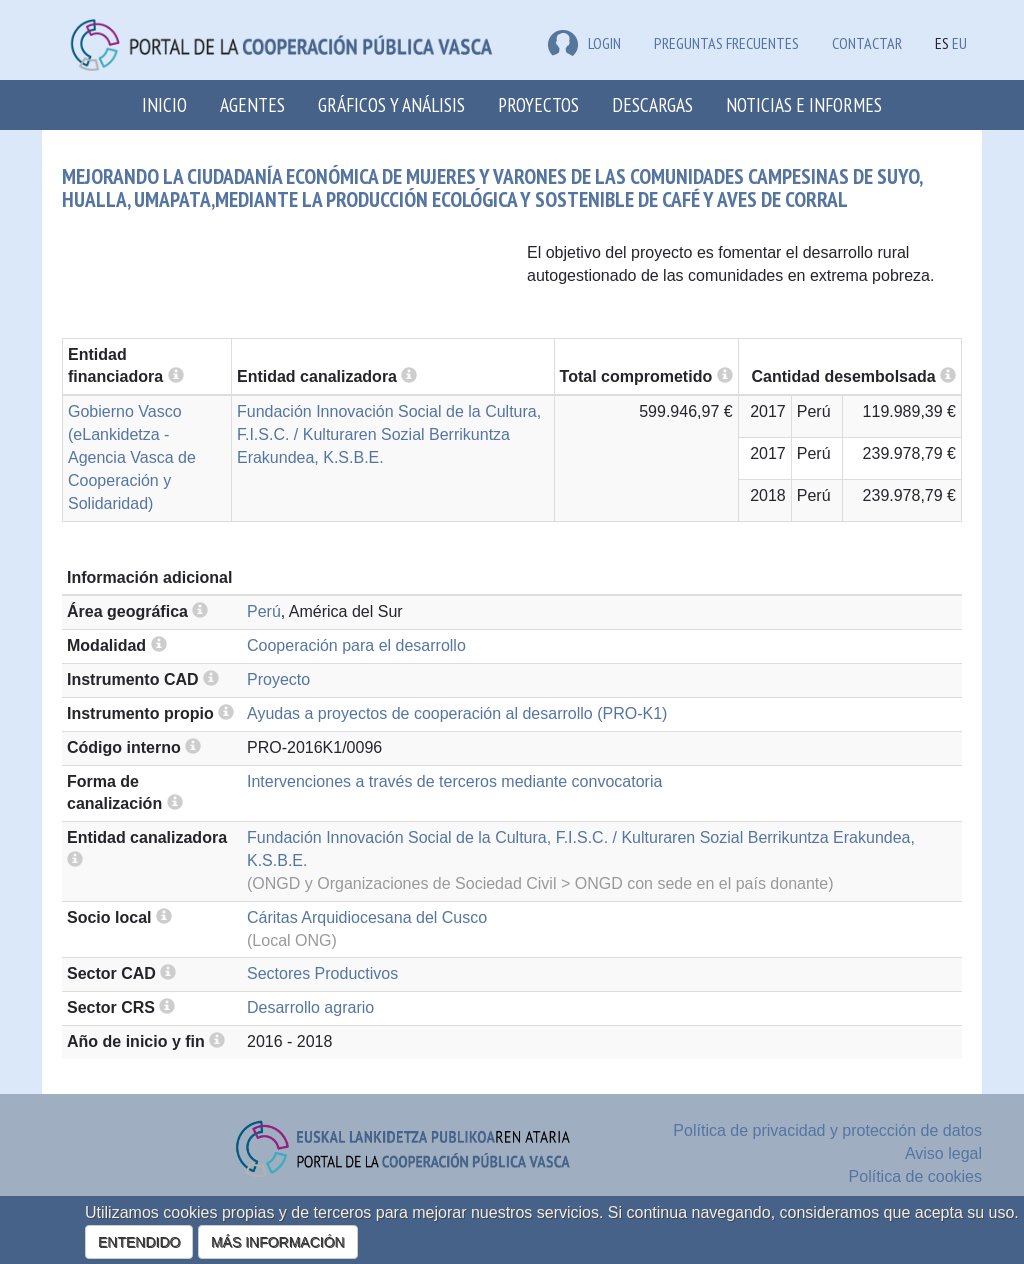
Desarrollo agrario (310, 1007)
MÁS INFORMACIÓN (278, 1242)
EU (959, 43)
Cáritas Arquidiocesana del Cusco (367, 917)
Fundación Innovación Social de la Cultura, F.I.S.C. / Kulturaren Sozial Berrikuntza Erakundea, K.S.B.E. (389, 434)
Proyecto (278, 679)
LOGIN (584, 43)
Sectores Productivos (322, 973)
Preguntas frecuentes (726, 43)
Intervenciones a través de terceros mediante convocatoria (454, 781)
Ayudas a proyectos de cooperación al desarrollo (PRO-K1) (457, 713)
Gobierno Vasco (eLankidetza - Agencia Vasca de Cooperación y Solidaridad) (132, 457)
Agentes (252, 104)
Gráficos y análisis (391, 104)
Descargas (652, 104)
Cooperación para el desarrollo (356, 645)
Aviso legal (943, 1153)
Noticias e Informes (804, 104)
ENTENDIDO (139, 1242)
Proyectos (538, 104)
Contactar (867, 43)
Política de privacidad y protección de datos (827, 1130)
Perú (264, 611)
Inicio (164, 104)
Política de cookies (915, 1176)
